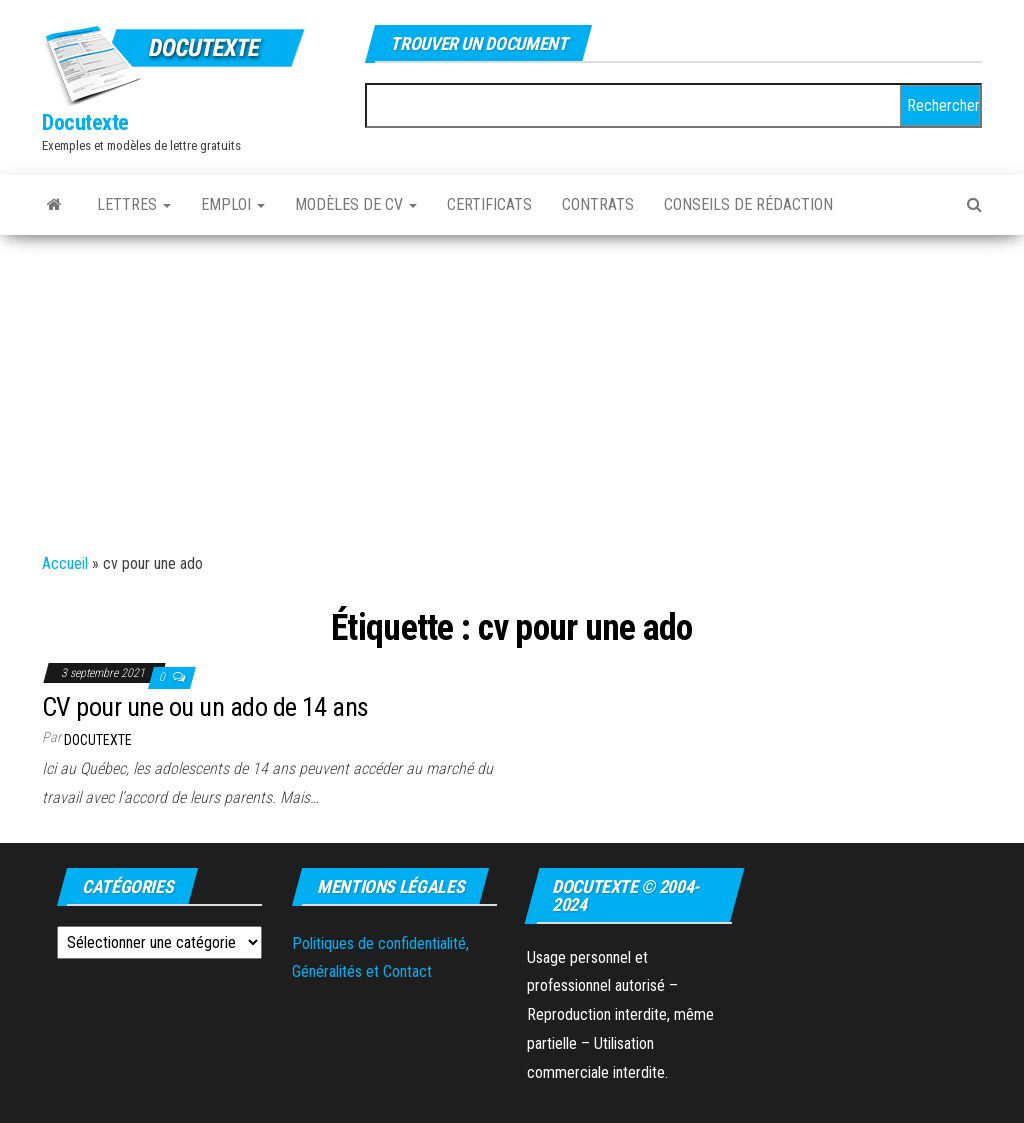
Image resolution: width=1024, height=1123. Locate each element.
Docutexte (85, 122)
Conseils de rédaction (748, 204)
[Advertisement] (512, 385)
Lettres (134, 204)
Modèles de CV (356, 204)
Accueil (65, 563)
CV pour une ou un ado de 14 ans (205, 707)
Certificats (489, 204)
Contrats (598, 204)
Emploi (233, 204)
